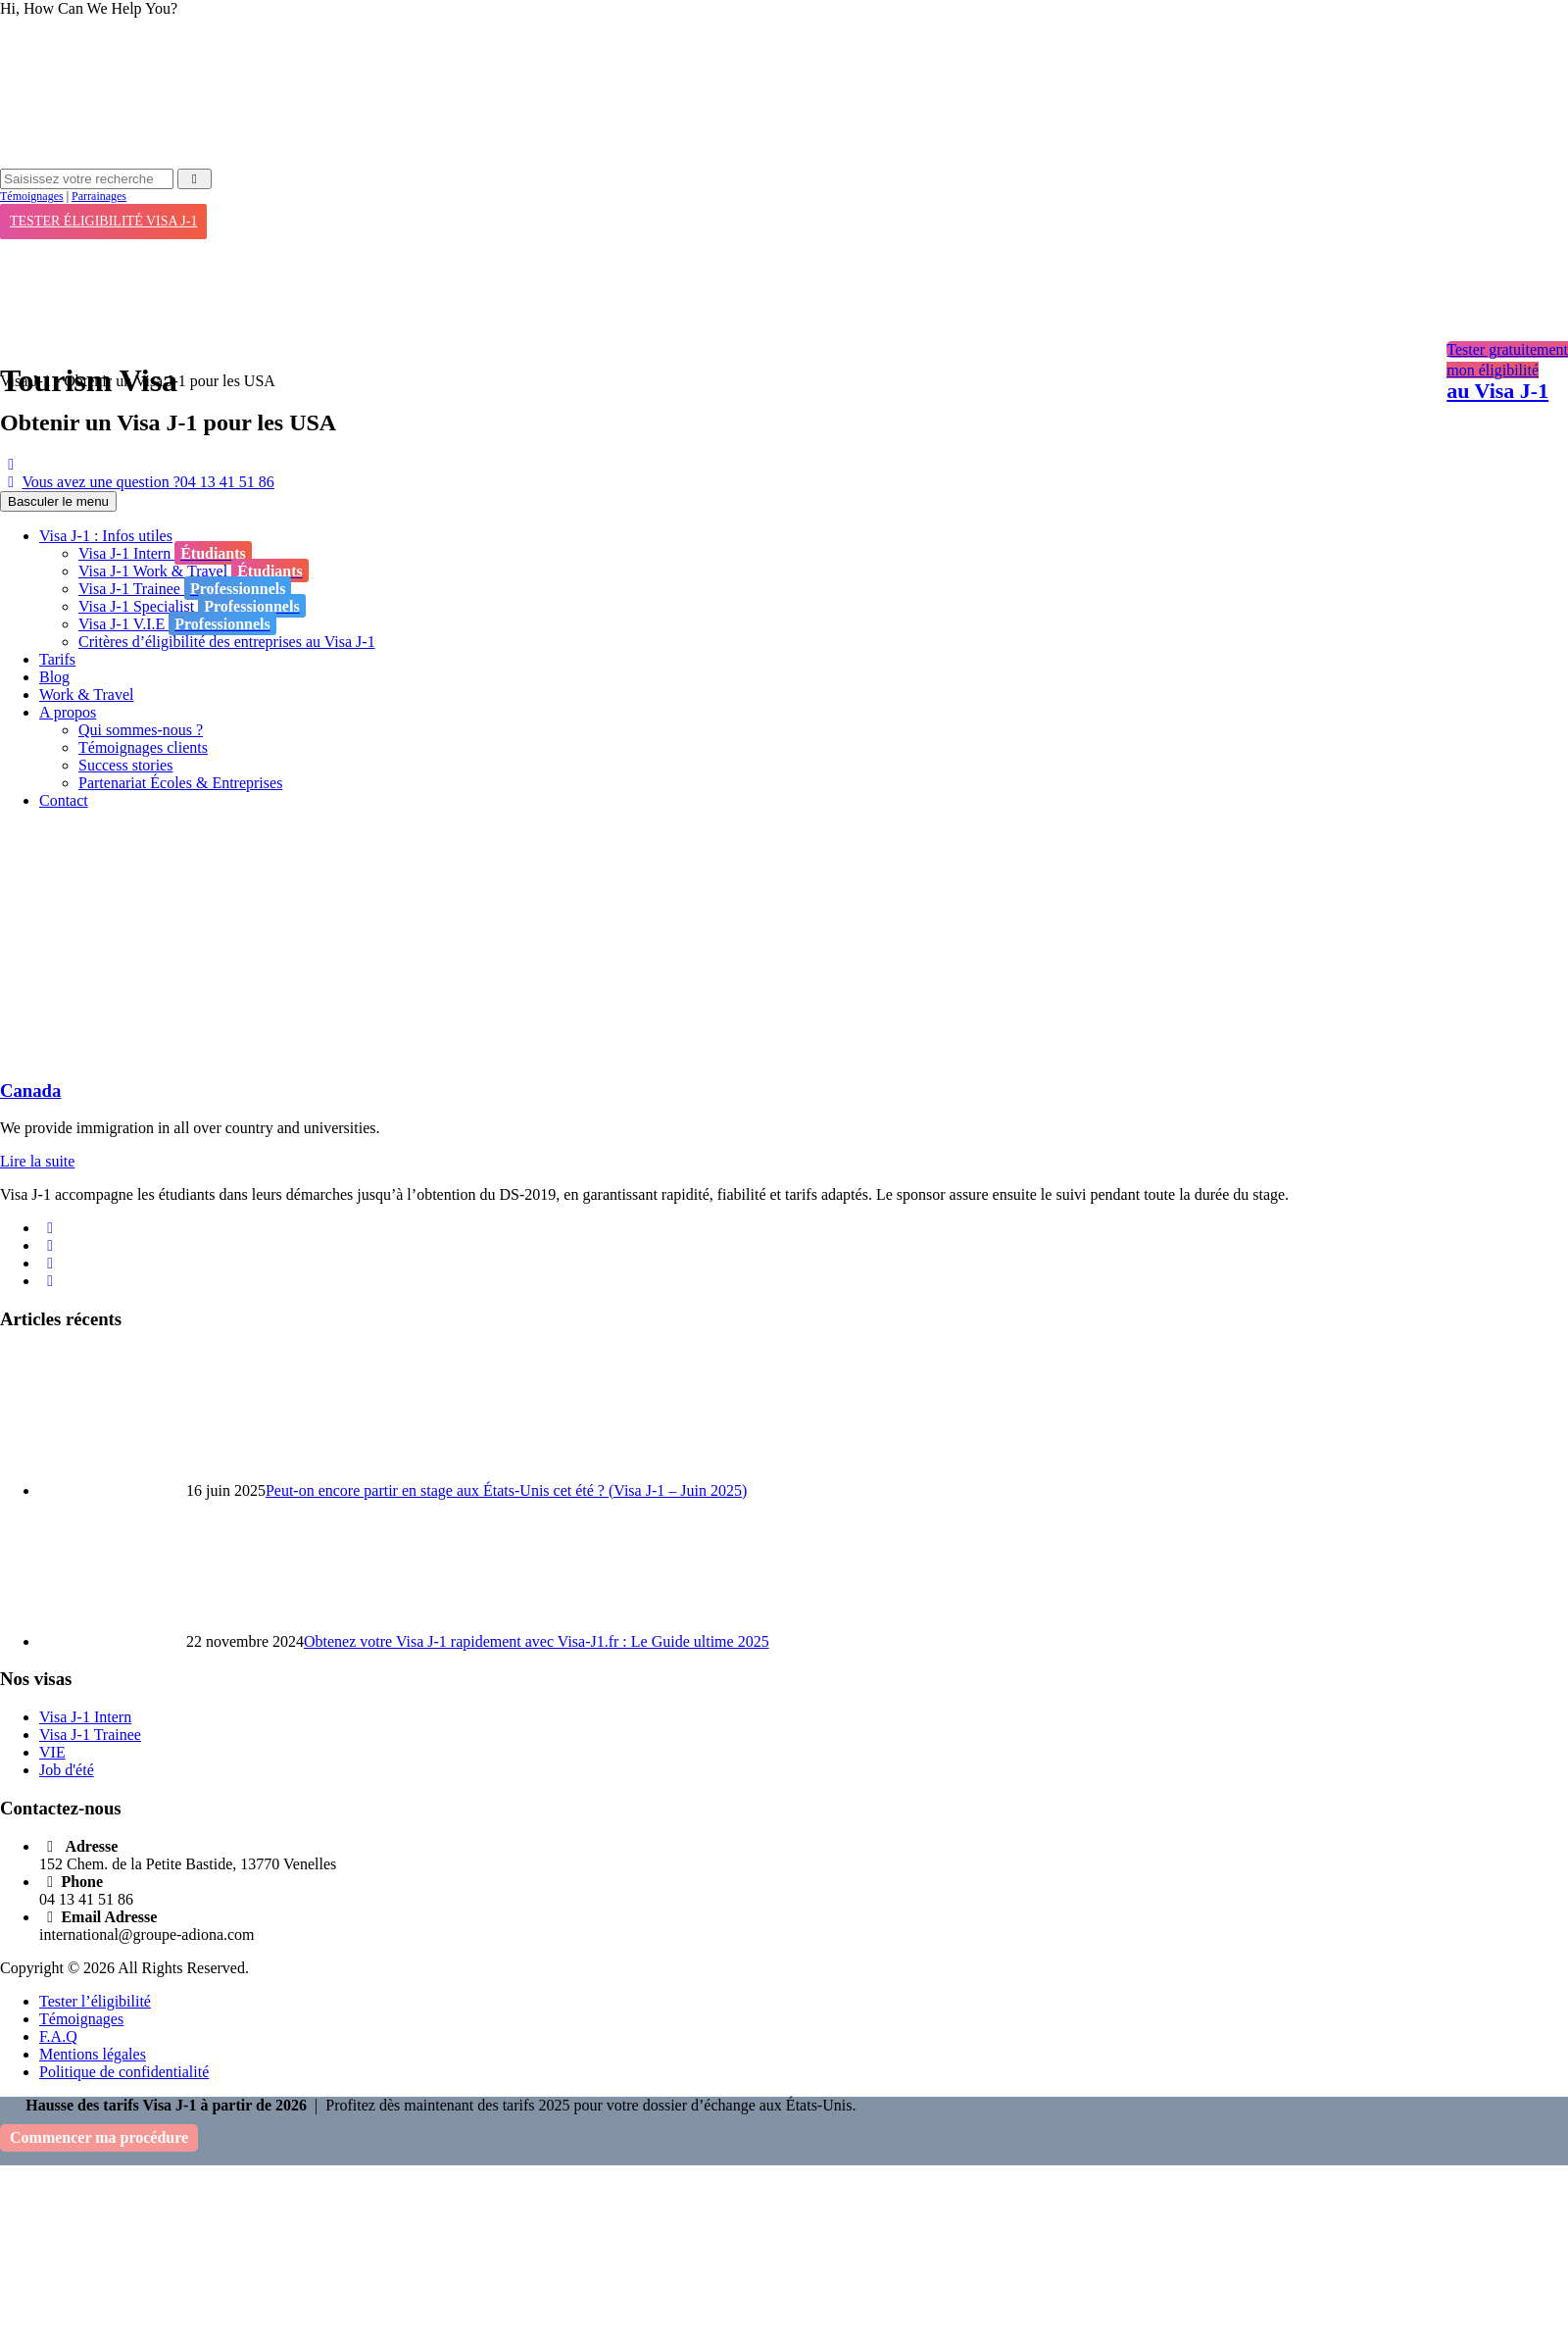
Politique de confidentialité (124, 2071)
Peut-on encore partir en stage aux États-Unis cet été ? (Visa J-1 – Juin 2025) (506, 1490)
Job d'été (66, 1769)
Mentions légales (92, 2054)
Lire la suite (37, 1161)
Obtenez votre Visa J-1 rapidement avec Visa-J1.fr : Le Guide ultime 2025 (536, 1641)
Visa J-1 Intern (85, 1717)
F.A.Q (58, 2036)
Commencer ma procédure (99, 2137)
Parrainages (99, 196)
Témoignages (32, 196)
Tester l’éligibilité (95, 2001)
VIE (52, 1752)
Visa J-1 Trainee (90, 1734)
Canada (30, 1090)
